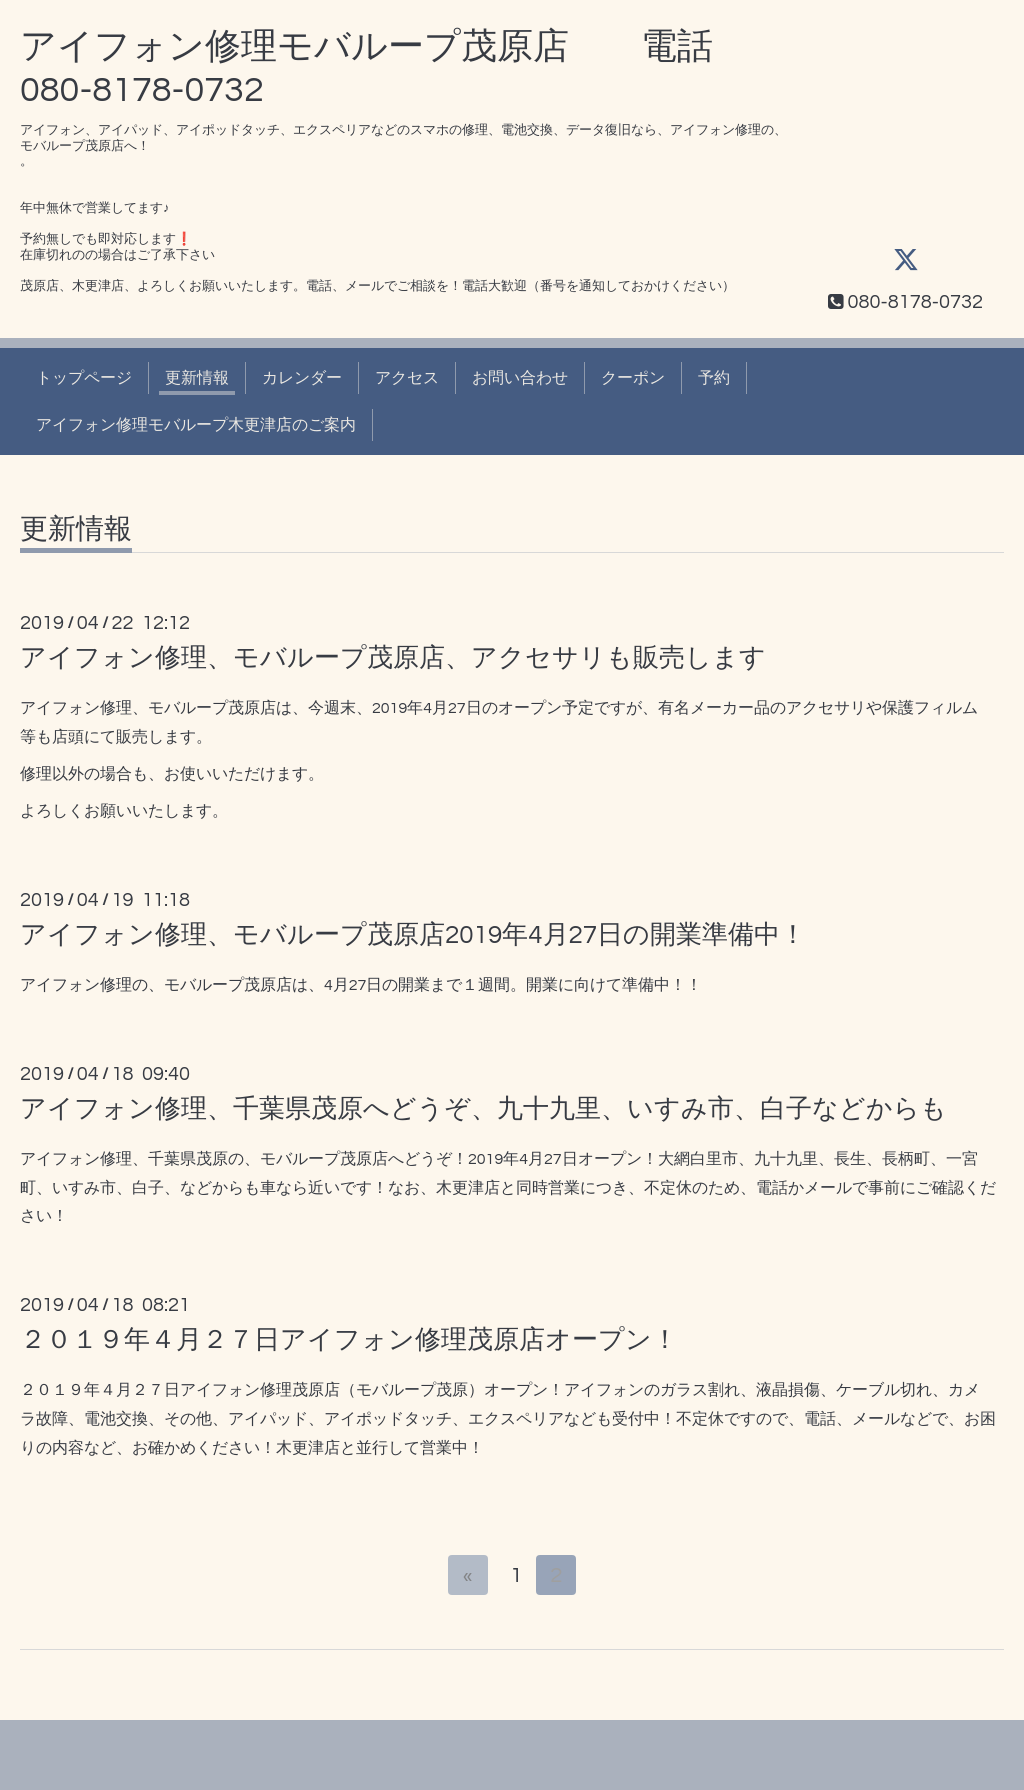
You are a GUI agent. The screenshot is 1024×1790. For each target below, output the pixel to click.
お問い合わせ (520, 378)
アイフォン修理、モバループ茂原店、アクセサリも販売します (393, 658)
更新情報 (197, 378)
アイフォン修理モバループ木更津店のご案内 (196, 425)
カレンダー (302, 378)
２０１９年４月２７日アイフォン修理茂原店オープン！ (349, 1340)
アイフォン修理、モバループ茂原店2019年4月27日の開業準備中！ (413, 935)
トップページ (84, 378)
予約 (714, 378)
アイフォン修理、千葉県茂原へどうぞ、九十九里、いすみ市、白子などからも (483, 1109)
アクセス (407, 378)
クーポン (633, 378)
